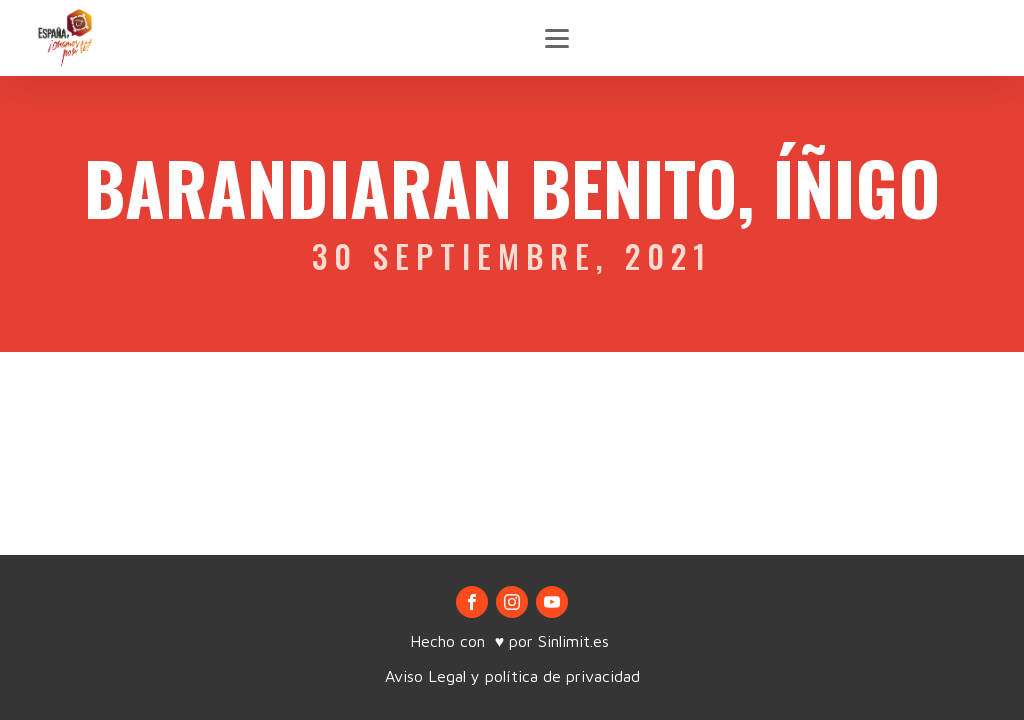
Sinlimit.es (576, 641)
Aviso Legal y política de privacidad (512, 676)
